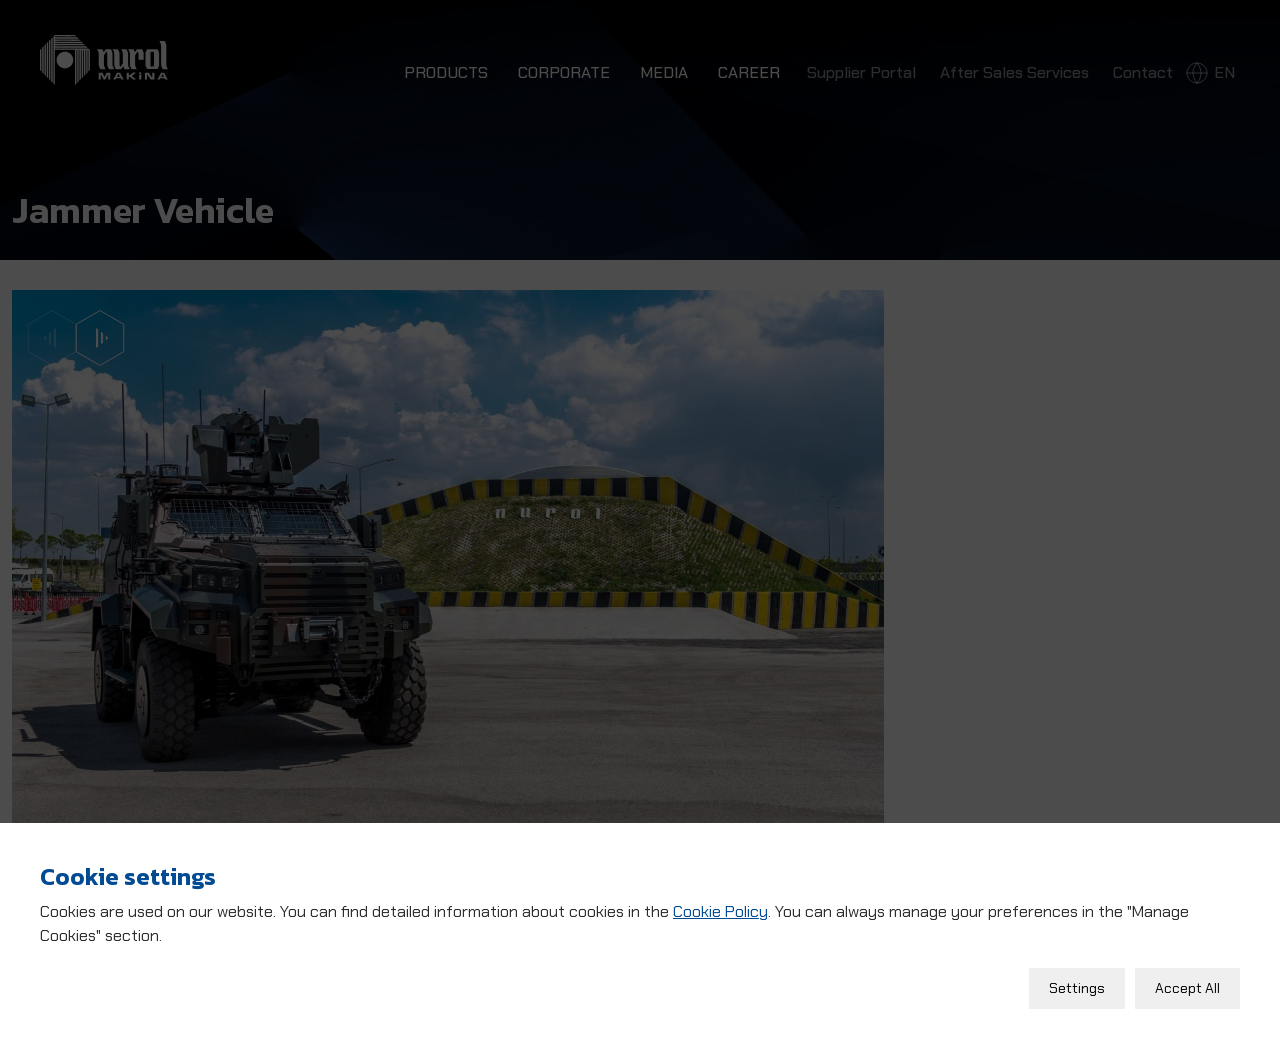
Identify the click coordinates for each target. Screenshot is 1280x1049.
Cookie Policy (720, 906)
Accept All (1187, 983)
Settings (1077, 983)
